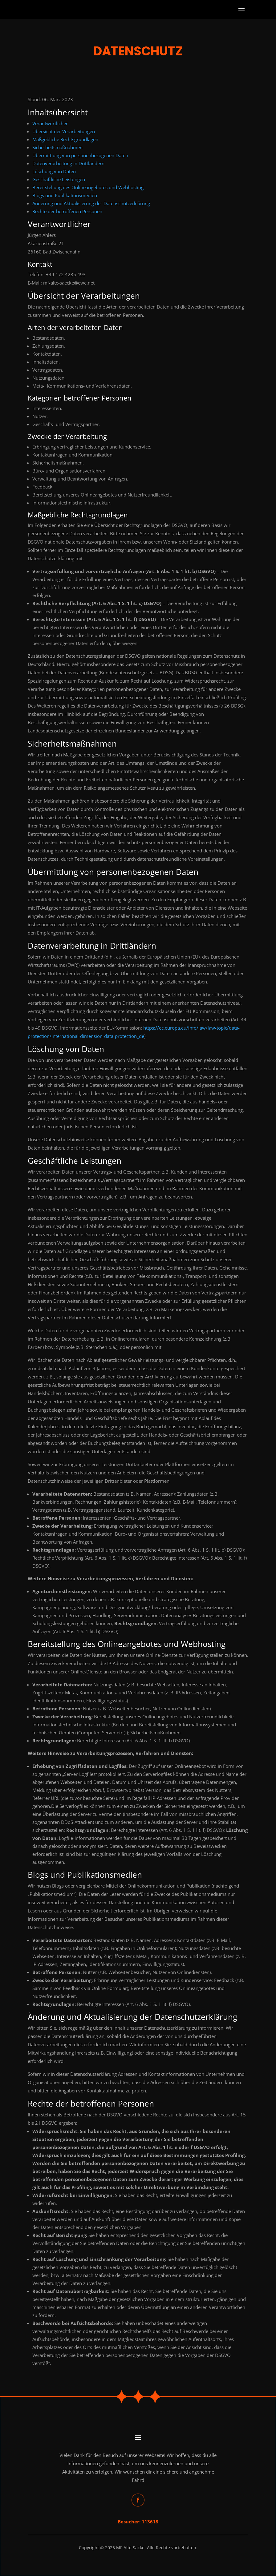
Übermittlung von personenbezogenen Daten (80, 155)
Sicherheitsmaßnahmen (57, 147)
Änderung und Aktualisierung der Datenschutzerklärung (91, 203)
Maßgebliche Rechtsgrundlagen (65, 139)
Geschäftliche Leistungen (58, 179)
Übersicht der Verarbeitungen (63, 131)
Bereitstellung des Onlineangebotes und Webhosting (88, 187)
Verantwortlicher (50, 123)
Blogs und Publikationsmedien (64, 195)
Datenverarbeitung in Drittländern (68, 163)
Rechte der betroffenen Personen (67, 211)
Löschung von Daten (54, 171)
